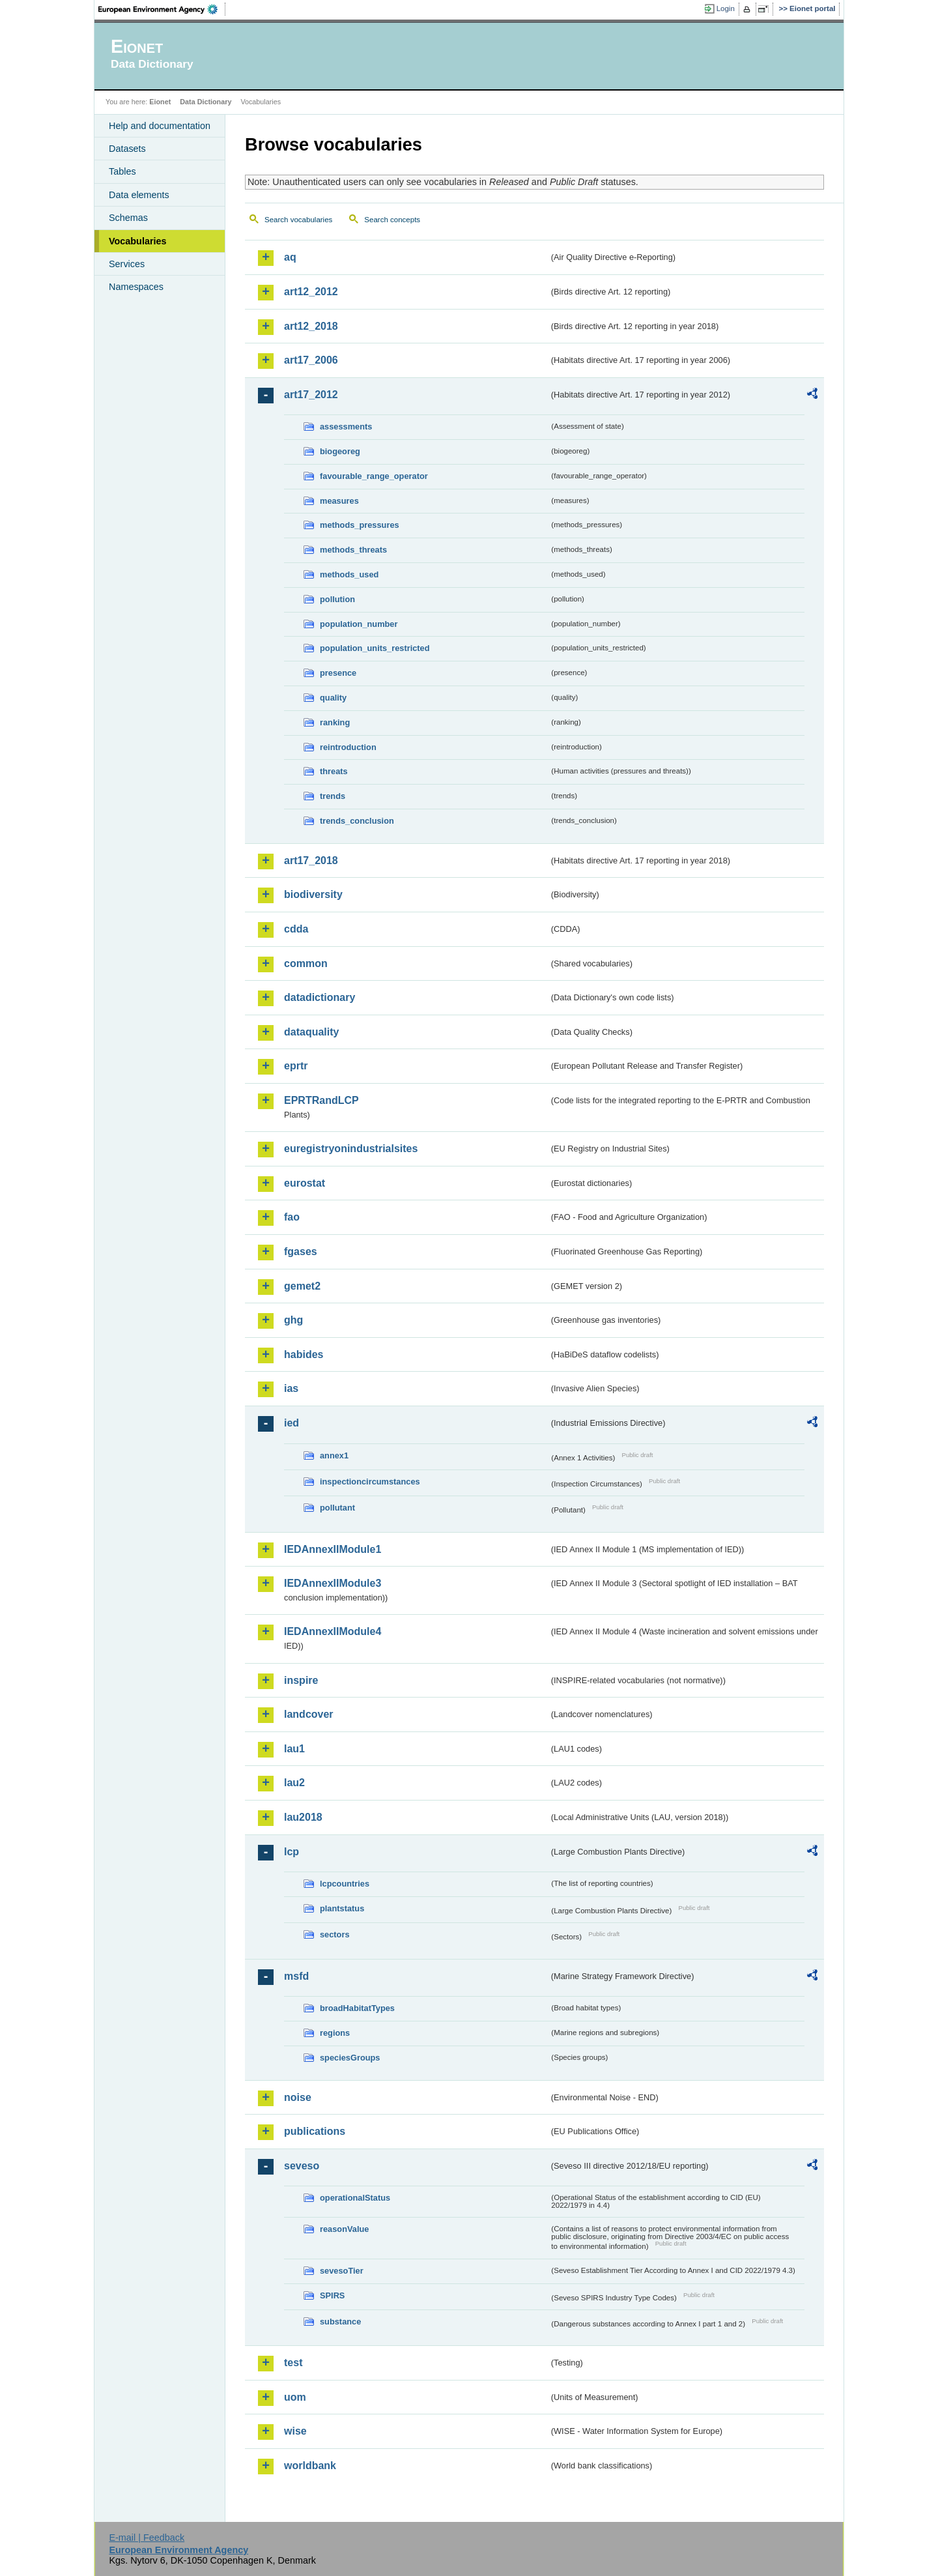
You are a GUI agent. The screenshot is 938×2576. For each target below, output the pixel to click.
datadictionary (319, 997)
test (293, 2362)
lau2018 (303, 1817)
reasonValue (344, 2229)
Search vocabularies (298, 220)
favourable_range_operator (374, 476)
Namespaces (136, 287)
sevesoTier (341, 2271)
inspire (301, 1680)
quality (333, 697)
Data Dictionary (205, 102)
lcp (291, 1851)
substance (340, 2321)
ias (291, 1388)
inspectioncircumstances (370, 1481)
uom (295, 2397)
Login (726, 8)
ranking (335, 722)
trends (332, 796)
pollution (337, 599)
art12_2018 (311, 326)
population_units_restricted (375, 648)
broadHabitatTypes (357, 2008)
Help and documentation (159, 126)
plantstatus (342, 1908)
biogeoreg (340, 451)
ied (291, 1422)
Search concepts (392, 220)
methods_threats (353, 550)
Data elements (139, 195)
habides (303, 1354)
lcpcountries (344, 1884)
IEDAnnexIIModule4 (332, 1631)
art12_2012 (311, 291)
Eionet (160, 102)
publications (314, 2131)
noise (297, 2097)
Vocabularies (138, 241)
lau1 (294, 1748)
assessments (346, 426)
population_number (358, 624)
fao (292, 1217)
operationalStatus (355, 2198)
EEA (162, 9)
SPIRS (332, 2295)
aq (290, 257)
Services (127, 264)
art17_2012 (311, 394)
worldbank (310, 2465)
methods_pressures (359, 525)
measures (339, 501)
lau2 (294, 1782)
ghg (293, 1319)
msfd (296, 1976)
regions (335, 2033)
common (306, 963)
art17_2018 (311, 860)
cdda (296, 928)
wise (295, 2431)
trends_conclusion (357, 821)
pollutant (337, 1507)
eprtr (295, 1065)
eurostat (304, 1183)
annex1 (334, 1455)
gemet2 (302, 1286)
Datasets (127, 148)
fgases (300, 1251)
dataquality (311, 1031)
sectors (335, 1934)
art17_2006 (311, 360)
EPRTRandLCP (321, 1100)
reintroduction (348, 747)
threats (334, 771)
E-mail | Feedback (146, 2537)
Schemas (128, 217)
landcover (309, 1714)
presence (338, 673)
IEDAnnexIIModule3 (332, 1583)
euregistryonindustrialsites (351, 1148)
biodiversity (313, 894)
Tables (122, 171)
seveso (301, 2165)
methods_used (349, 574)
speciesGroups (350, 2057)
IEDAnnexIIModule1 (332, 1549)
